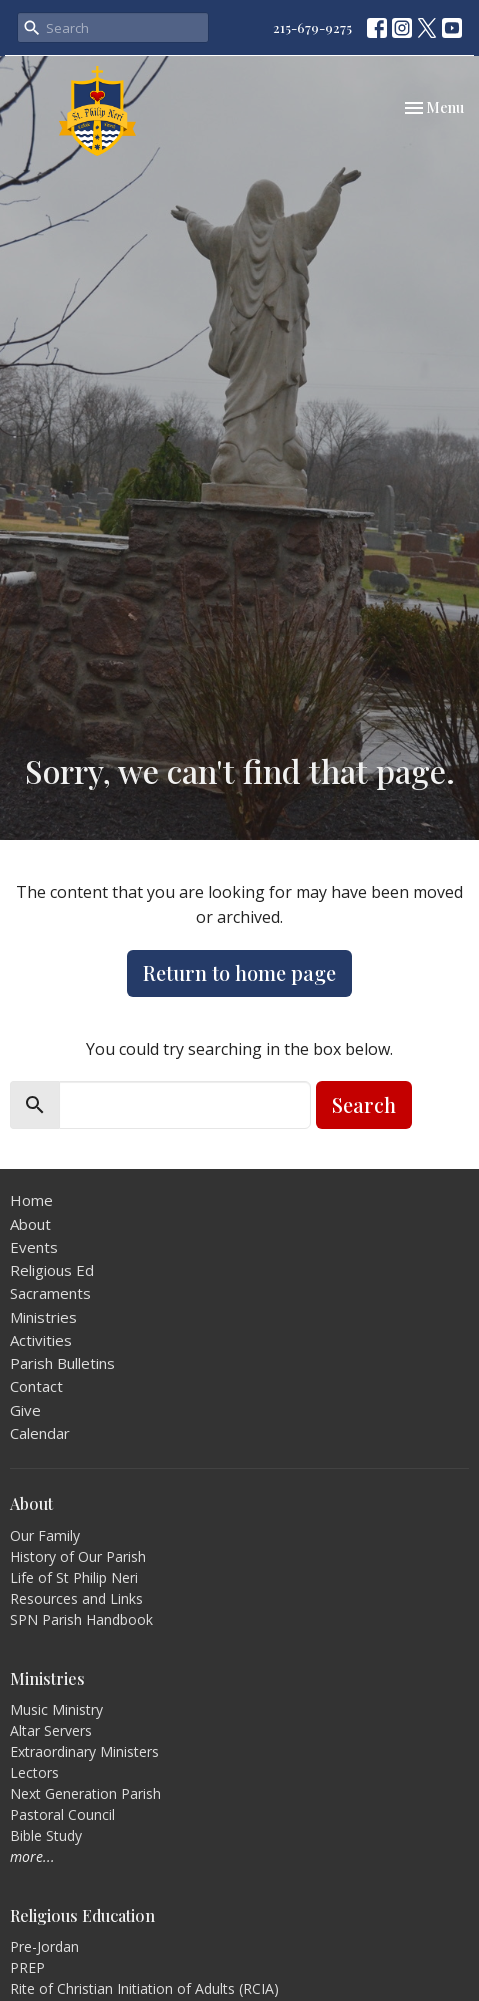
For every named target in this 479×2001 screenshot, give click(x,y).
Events (34, 1247)
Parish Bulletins (62, 1363)
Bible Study (46, 1835)
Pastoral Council (62, 1814)
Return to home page (239, 972)
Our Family (45, 1535)
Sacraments (50, 1293)
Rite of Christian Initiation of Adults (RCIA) (144, 1988)
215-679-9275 (312, 27)
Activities (41, 1340)
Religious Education (82, 1915)
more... (32, 1856)
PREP (27, 1967)
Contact (36, 1386)
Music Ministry (56, 1709)
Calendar (40, 1433)
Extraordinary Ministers (84, 1751)
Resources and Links (76, 1598)
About (30, 1224)
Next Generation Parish (85, 1793)
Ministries (43, 1317)
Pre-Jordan (44, 1946)
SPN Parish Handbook (81, 1619)
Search (364, 1104)
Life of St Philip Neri (74, 1577)
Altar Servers (51, 1730)
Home (31, 1200)
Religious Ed (52, 1270)
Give (25, 1410)
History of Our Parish (78, 1556)
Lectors (34, 1772)
